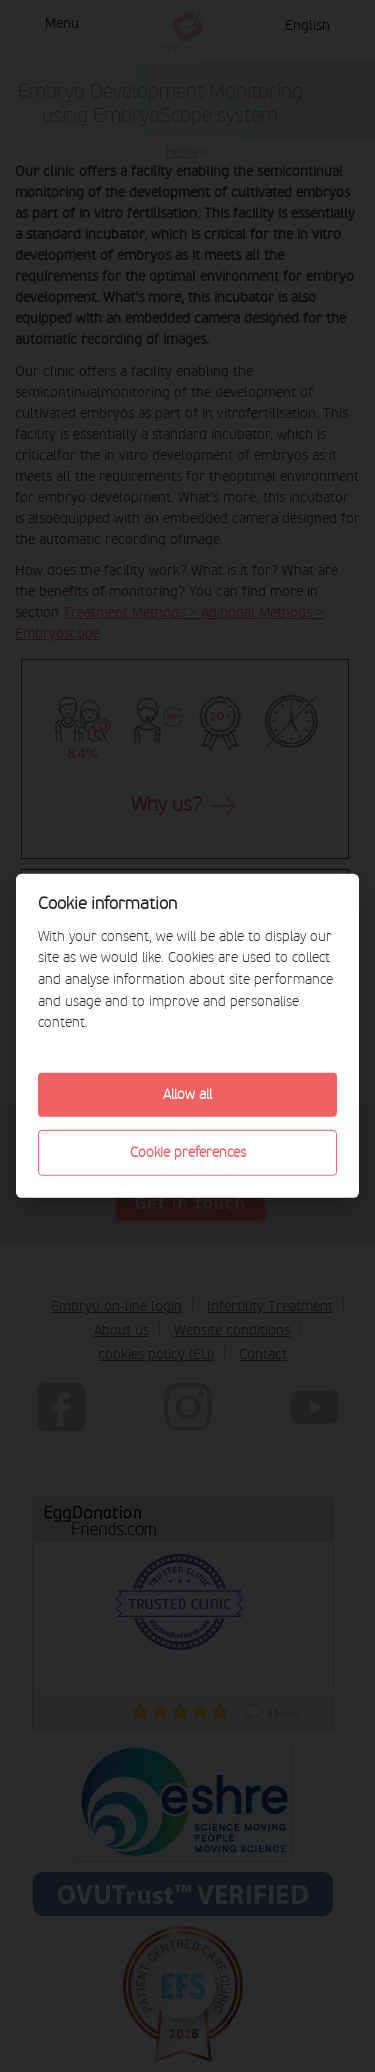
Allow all (187, 1094)
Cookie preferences (188, 1152)
